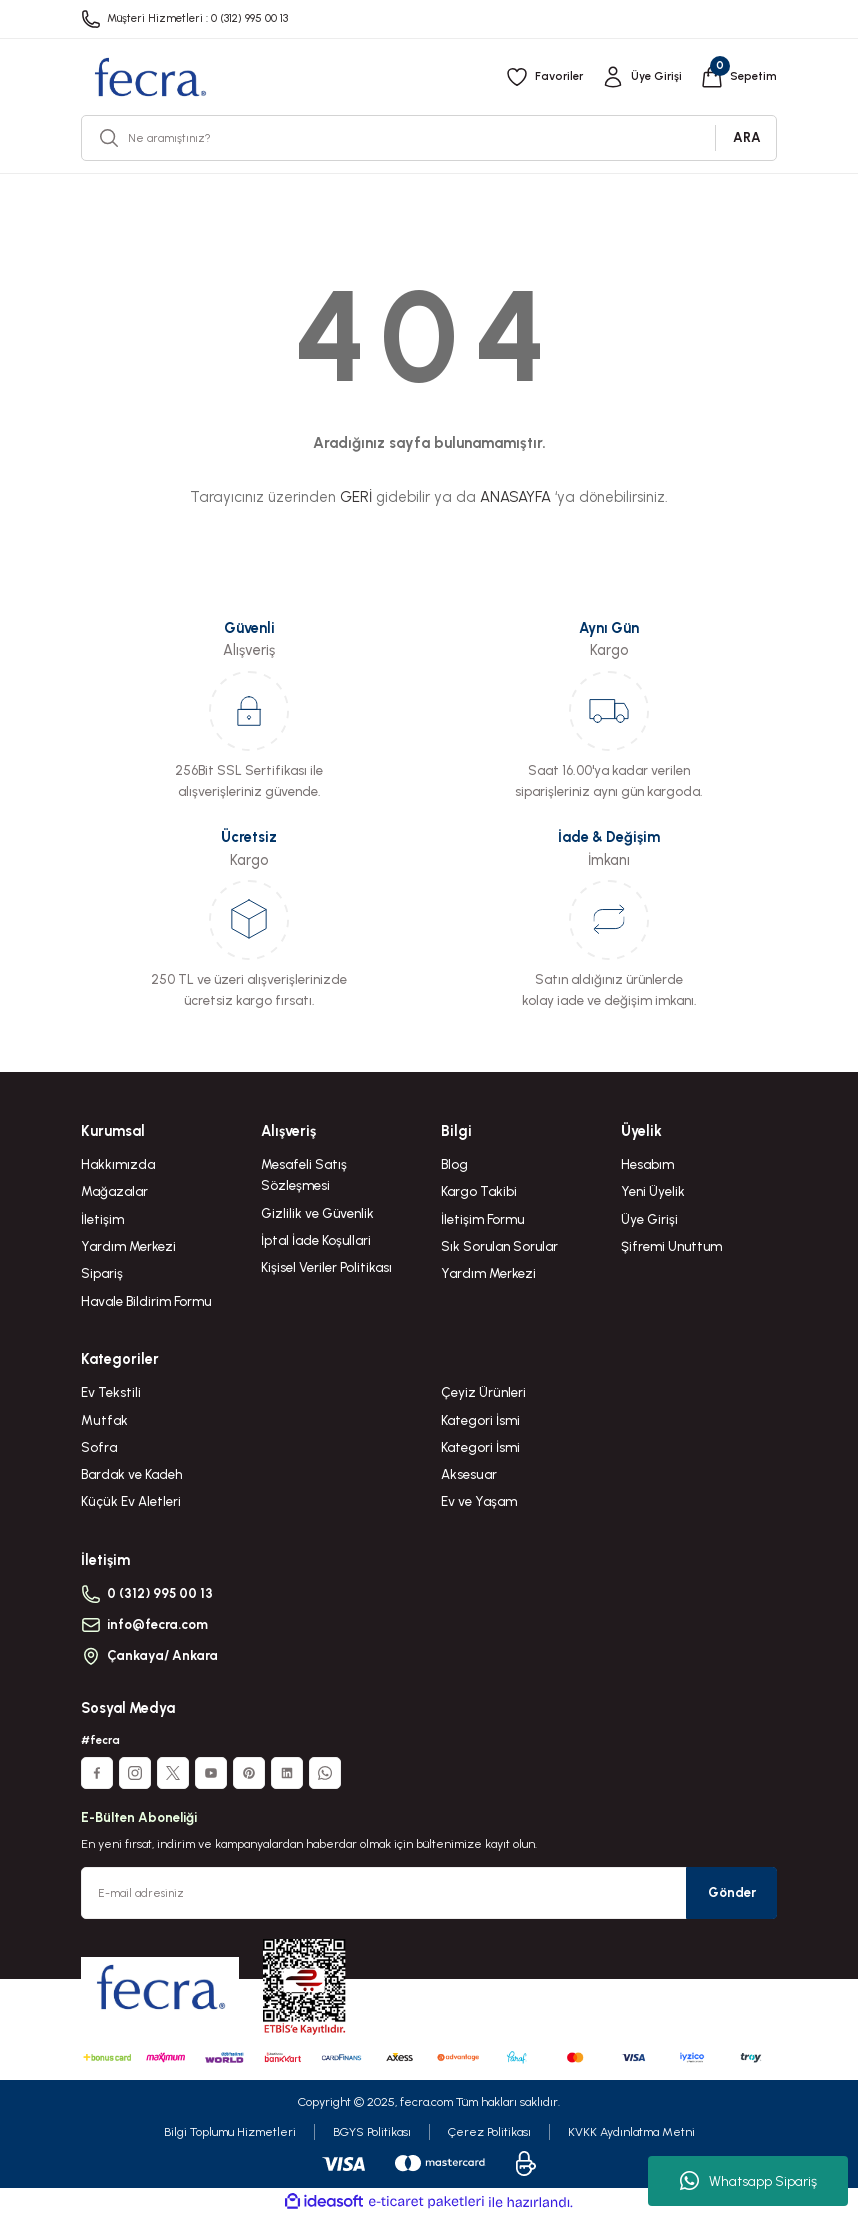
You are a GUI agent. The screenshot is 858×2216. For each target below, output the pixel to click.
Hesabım (647, 1164)
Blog (454, 1164)
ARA (747, 137)
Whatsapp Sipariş (748, 2181)
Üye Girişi (649, 1219)
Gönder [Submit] (732, 1892)
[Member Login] (641, 77)
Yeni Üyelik (653, 1191)
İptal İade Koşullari (316, 1240)
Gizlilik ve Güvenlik (317, 1213)
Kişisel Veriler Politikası (326, 1267)
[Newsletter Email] (429, 1893)
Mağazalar (114, 1191)
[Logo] (149, 77)
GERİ (356, 497)
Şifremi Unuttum (671, 1246)
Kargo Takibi (479, 1191)
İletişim (102, 1219)
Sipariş (102, 1273)
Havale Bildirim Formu (146, 1301)
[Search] (429, 138)
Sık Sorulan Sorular (499, 1246)
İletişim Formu (482, 1219)
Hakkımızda (118, 1164)
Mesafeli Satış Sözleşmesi (304, 1174)
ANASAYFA (515, 497)
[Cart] (738, 77)
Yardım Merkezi (128, 1246)
